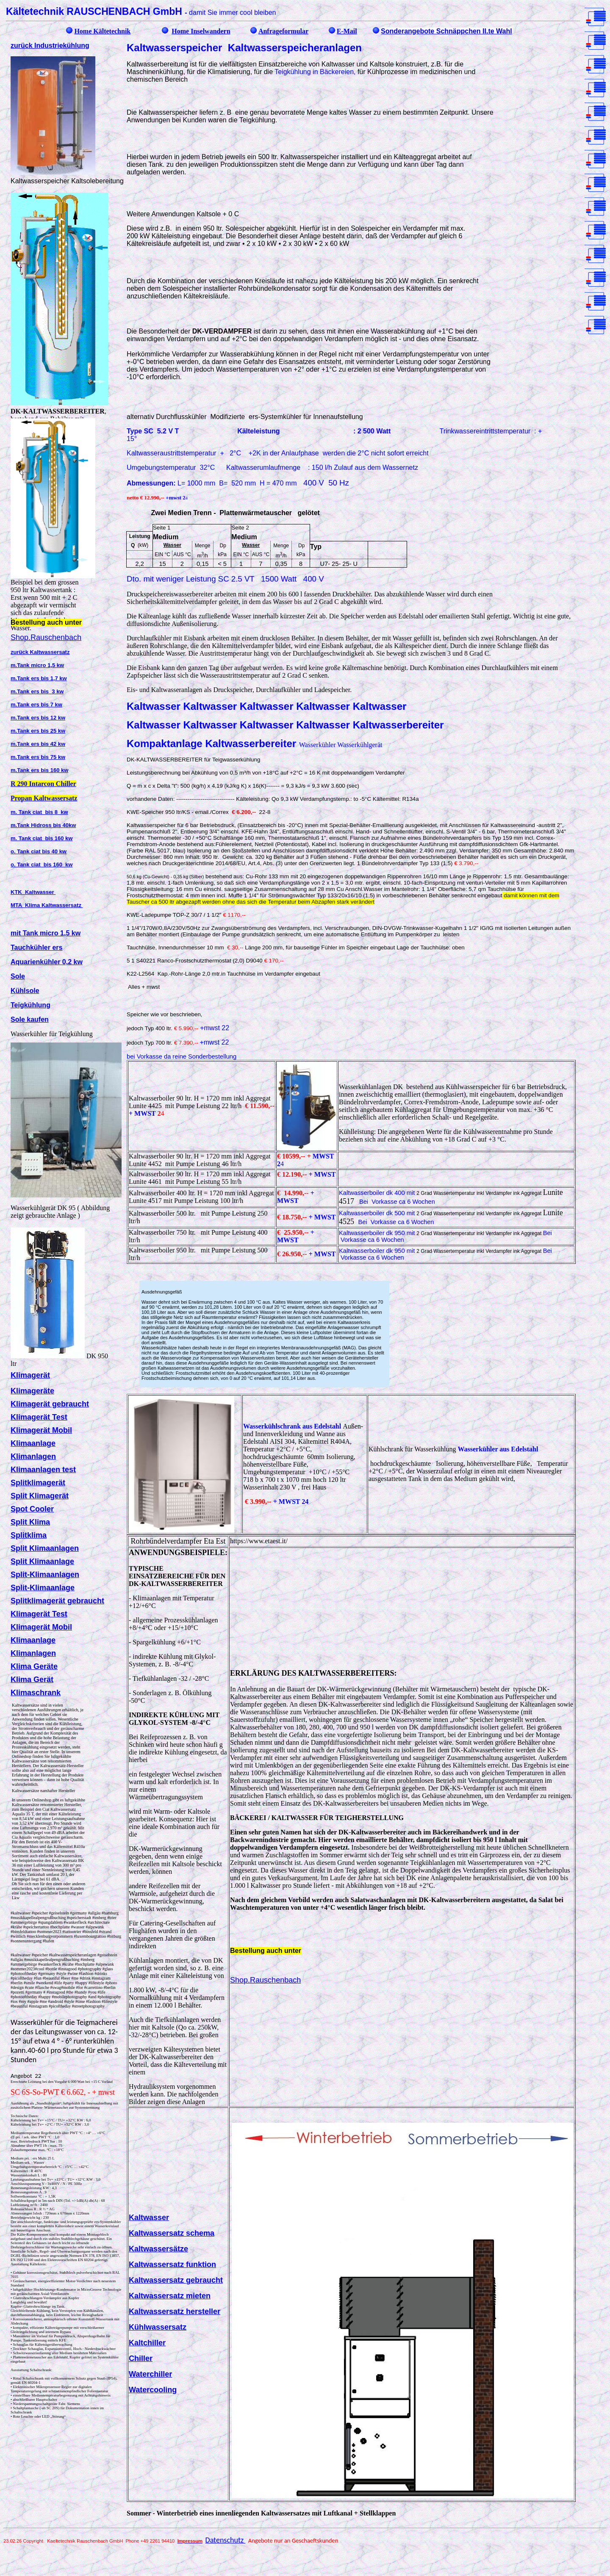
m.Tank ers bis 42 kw (38, 744)
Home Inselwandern (201, 31)
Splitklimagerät (38, 1482)
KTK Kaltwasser (33, 892)
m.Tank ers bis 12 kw (38, 717)
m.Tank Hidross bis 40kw (43, 825)
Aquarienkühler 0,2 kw (47, 961)
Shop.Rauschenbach (46, 637)
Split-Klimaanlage (43, 1587)
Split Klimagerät (40, 1496)
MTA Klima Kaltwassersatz (47, 905)
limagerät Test (41, 1417)
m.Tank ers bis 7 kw (36, 704)
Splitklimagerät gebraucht (57, 1601)
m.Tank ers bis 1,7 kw (39, 678)
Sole (18, 976)
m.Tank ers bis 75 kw (38, 757)
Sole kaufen (30, 1019)
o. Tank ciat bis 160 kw (41, 864)
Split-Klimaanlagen (45, 1574)
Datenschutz (225, 2540)
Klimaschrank (36, 1692)
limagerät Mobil (44, 1430)
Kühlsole (25, 990)
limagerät (33, 1375)
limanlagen (36, 1456)
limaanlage (35, 1443)
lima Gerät (34, 1679)
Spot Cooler (32, 1509)
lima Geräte (37, 1666)
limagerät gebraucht (52, 1404)
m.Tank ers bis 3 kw (37, 691)
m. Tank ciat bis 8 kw (39, 812)
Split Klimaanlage (42, 1561)
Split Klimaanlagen (45, 1548)
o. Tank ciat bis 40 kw (39, 851)
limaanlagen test (46, 1469)
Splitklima (29, 1535)
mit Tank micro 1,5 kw (45, 933)
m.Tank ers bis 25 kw (38, 731)
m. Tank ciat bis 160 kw (41, 838)
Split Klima (30, 1522)
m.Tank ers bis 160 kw (39, 770)
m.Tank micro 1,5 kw (37, 665)
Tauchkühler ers (36, 947)
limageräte (35, 1391)
